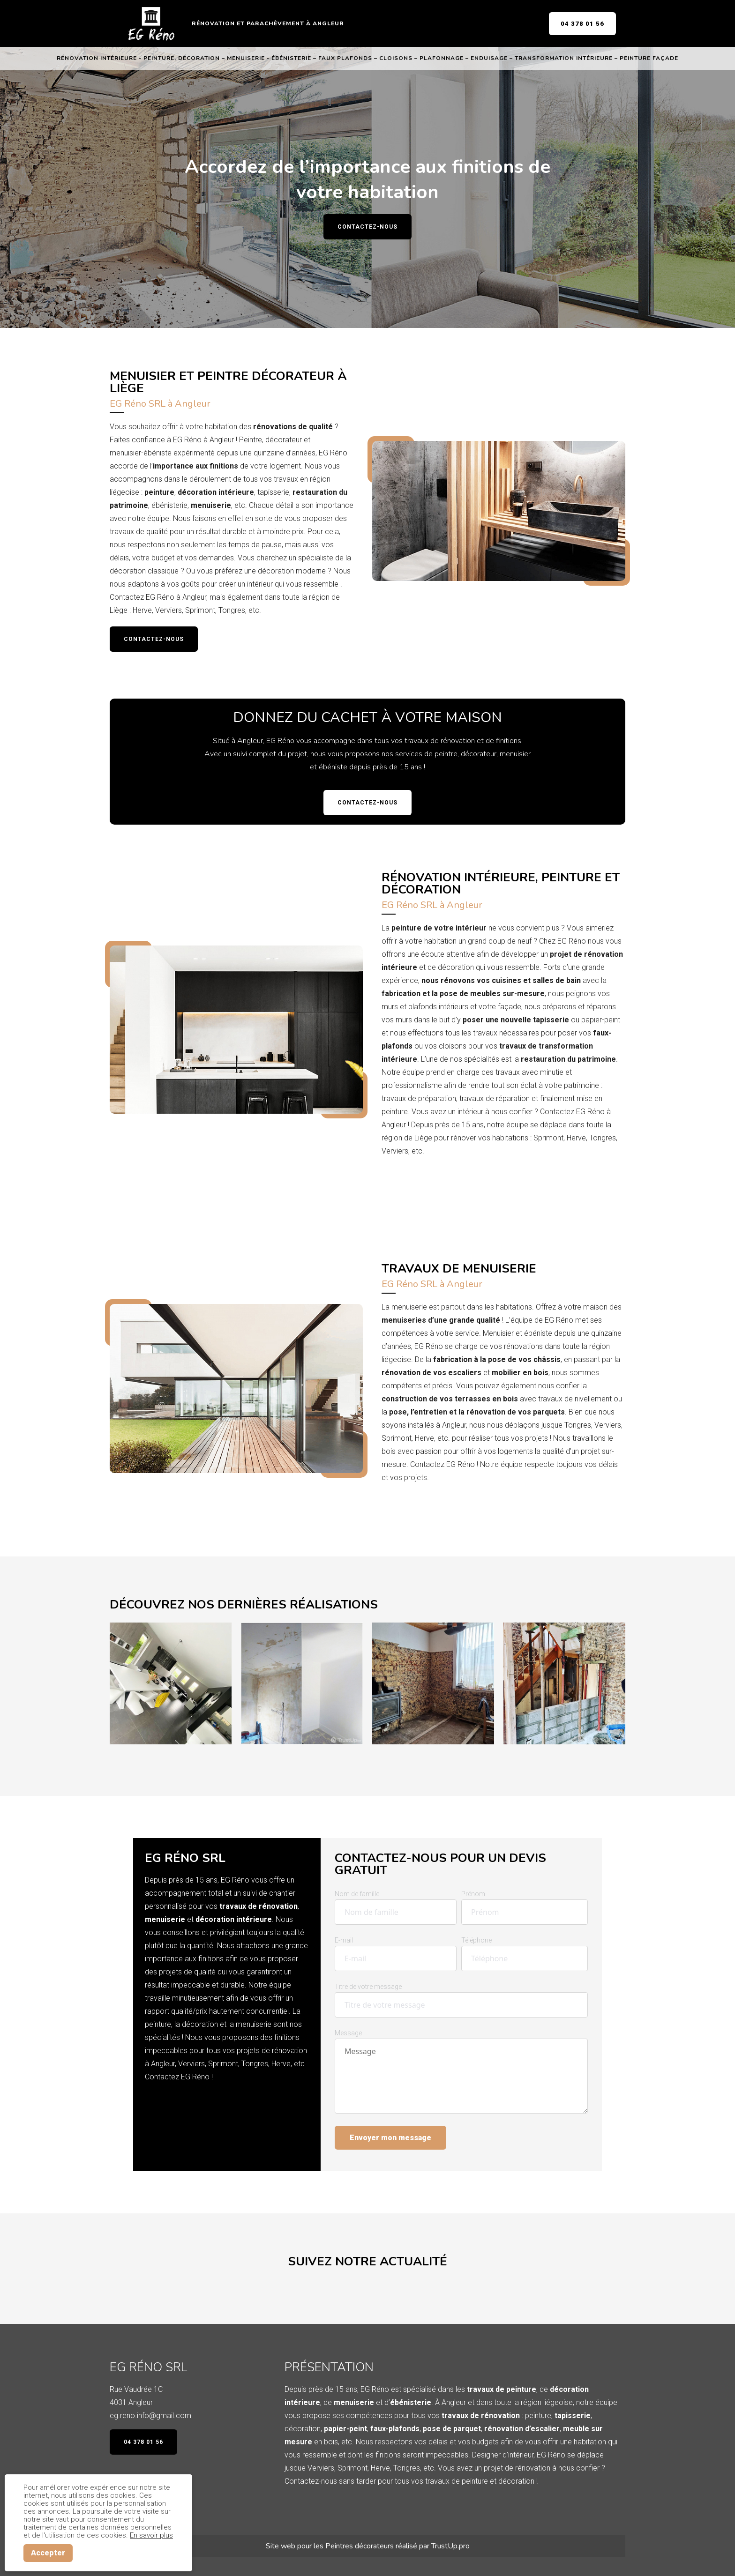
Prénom (473, 1894)
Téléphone (476, 1940)
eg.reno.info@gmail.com (150, 2415)
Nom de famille (357, 1894)
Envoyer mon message (390, 2137)
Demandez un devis (426, 1177)
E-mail (344, 1940)
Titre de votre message (368, 1986)
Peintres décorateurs (359, 2546)
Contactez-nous (368, 226)
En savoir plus (151, 2535)
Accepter (48, 2552)
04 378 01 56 (582, 23)
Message (348, 2033)
